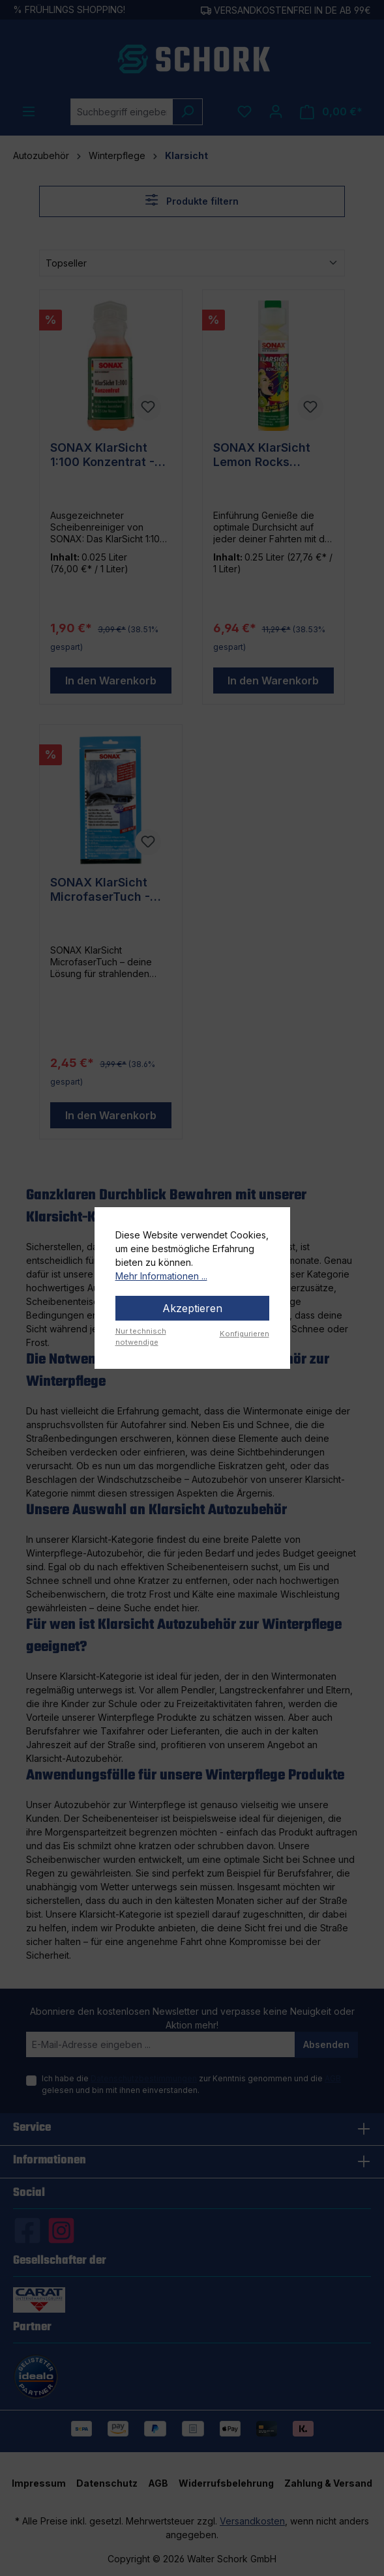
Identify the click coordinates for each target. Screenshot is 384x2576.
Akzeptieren (192, 1308)
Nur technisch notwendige (140, 1336)
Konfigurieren (244, 1333)
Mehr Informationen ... (161, 1275)
